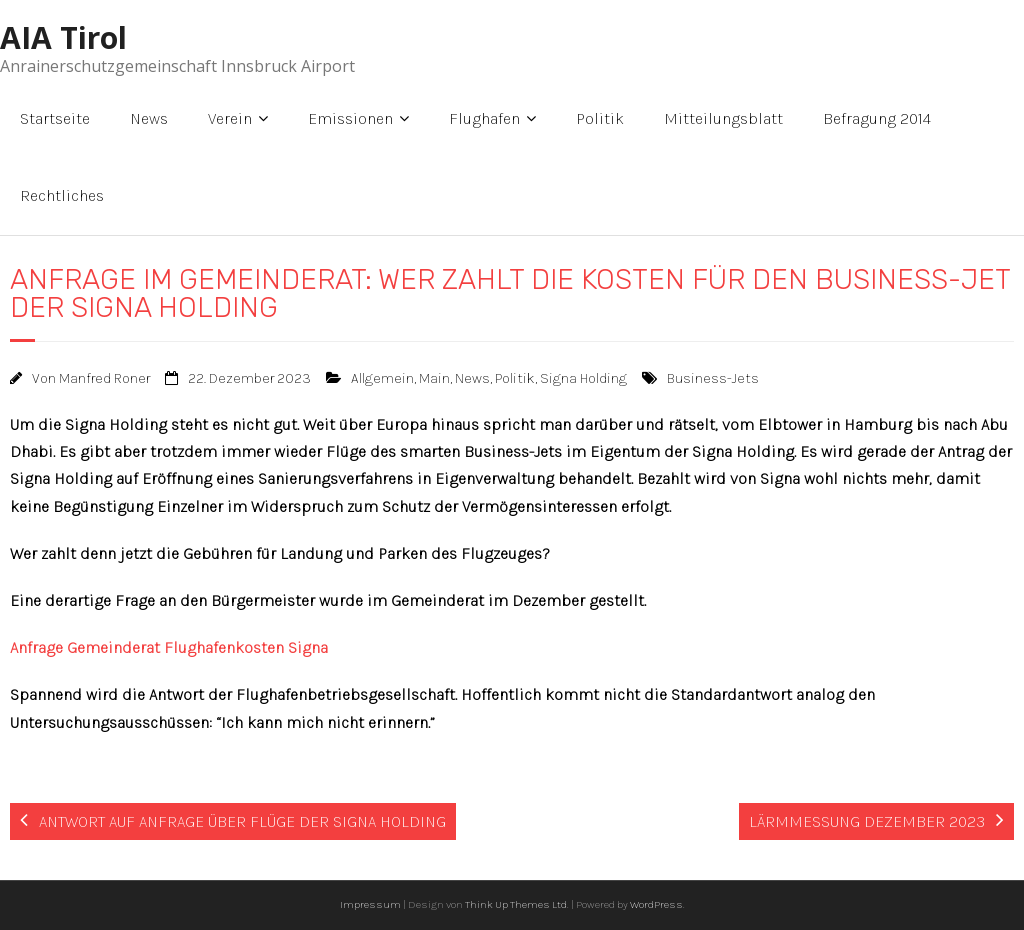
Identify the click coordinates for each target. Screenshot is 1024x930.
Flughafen (484, 118)
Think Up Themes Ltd (516, 904)
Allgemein (382, 378)
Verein (230, 118)
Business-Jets (713, 378)
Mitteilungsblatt (723, 118)
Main (434, 378)
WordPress (656, 904)
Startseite (55, 118)
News (149, 118)
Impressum (370, 904)
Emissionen (350, 118)
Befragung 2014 (877, 118)
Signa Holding (583, 378)
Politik (600, 118)
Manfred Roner (104, 378)
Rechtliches (62, 195)
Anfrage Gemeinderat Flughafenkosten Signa (169, 647)
